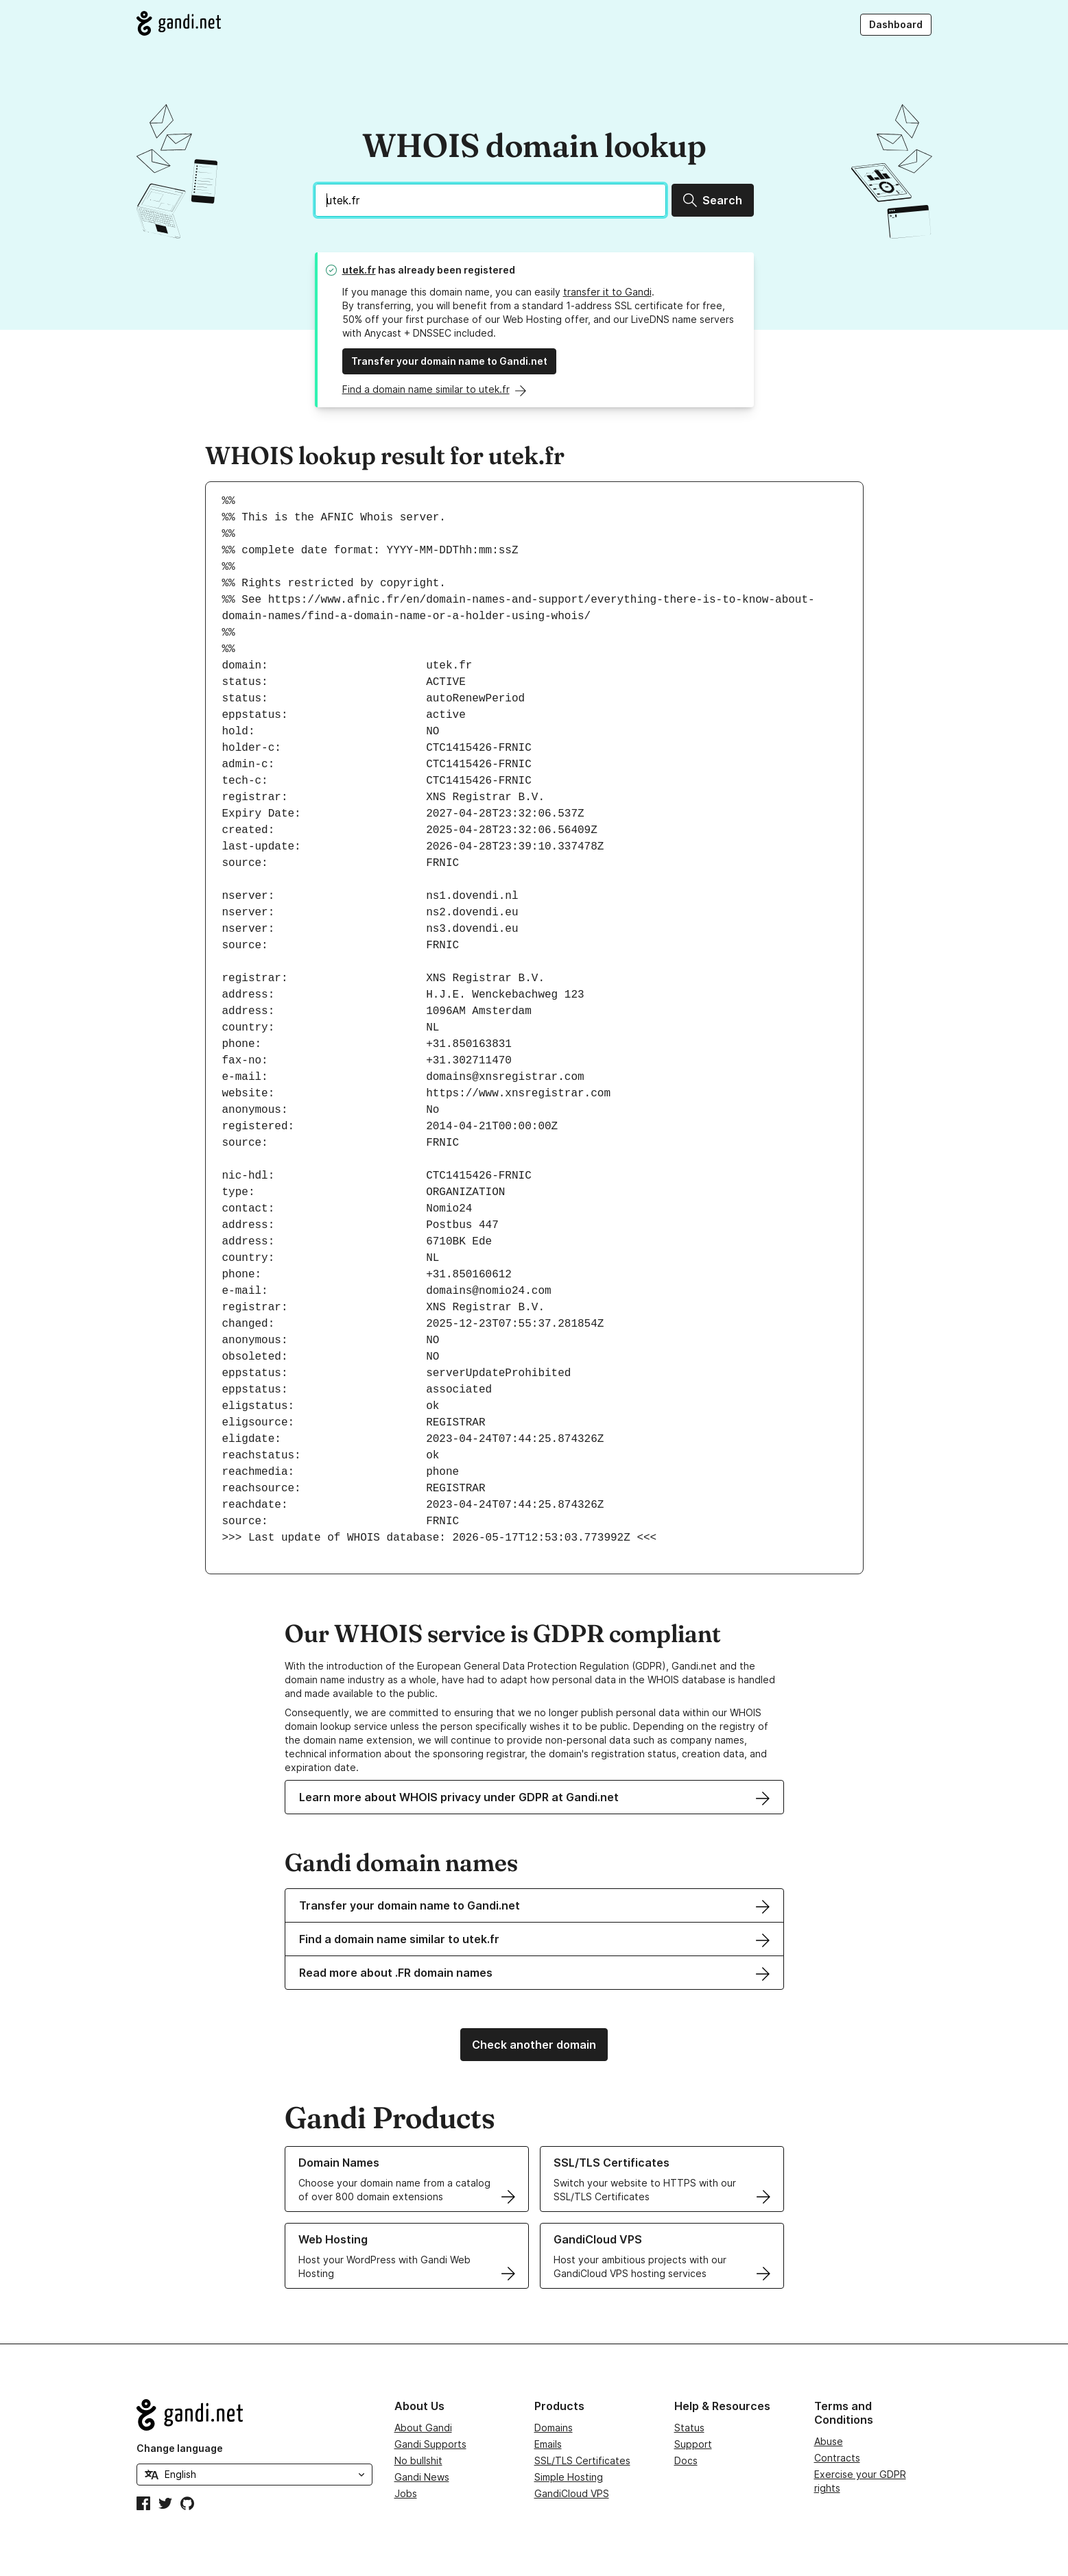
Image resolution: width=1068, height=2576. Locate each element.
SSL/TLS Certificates (582, 2460)
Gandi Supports (430, 2444)
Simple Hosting (568, 2477)
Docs (686, 2460)
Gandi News (421, 2477)
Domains (553, 2427)
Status (689, 2427)
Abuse (828, 2441)
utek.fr (359, 270)
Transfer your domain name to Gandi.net (449, 361)
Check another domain (534, 2044)
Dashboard (896, 24)
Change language (180, 2448)
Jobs (405, 2493)
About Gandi (423, 2427)
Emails (548, 2444)
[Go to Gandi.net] (179, 23)
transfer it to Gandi (607, 292)
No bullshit (418, 2460)
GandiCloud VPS (571, 2493)
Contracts (837, 2458)
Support (693, 2444)
